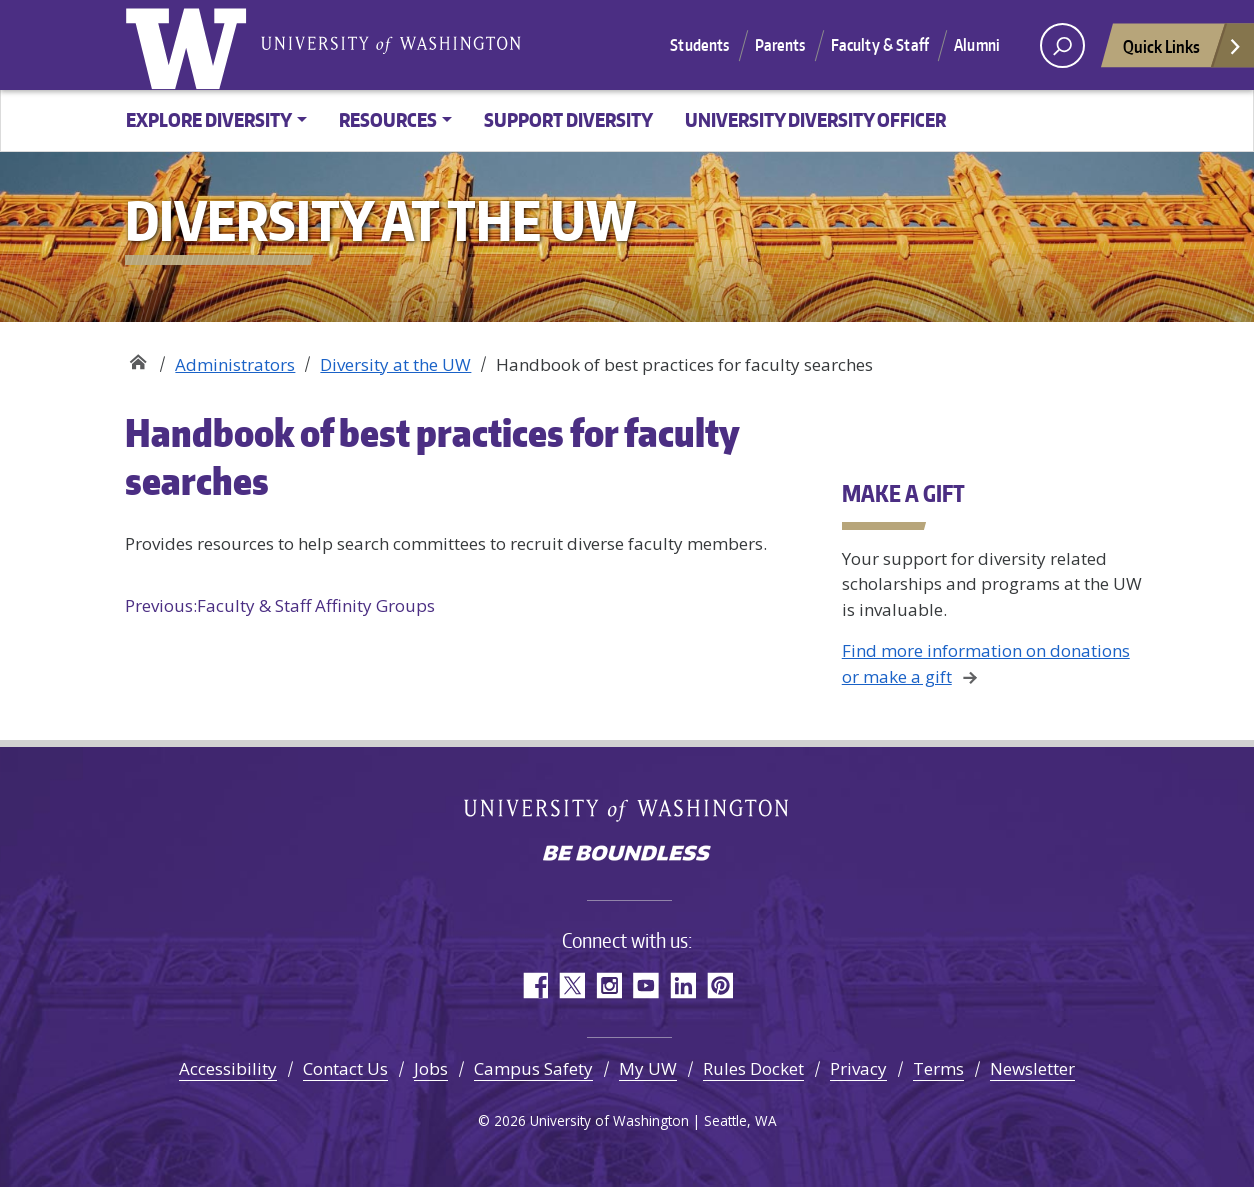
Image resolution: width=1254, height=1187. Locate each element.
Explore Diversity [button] (209, 119)
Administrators (235, 364)
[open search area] (1062, 45)
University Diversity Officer (815, 119)
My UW (648, 1068)
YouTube (645, 985)
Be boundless (627, 855)
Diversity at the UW (137, 357)
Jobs (431, 1068)
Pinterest (719, 985)
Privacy (858, 1068)
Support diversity (568, 119)
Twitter (571, 985)
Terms (938, 1068)
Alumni (977, 45)
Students (699, 45)
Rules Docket (753, 1068)
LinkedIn (682, 985)
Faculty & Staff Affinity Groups (280, 606)
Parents (780, 45)
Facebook (534, 985)
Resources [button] (388, 119)
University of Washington (190, 45)
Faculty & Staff (880, 45)
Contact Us (345, 1068)
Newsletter (1032, 1068)
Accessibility (228, 1068)
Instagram (608, 985)
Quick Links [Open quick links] (1183, 51)
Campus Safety (533, 1068)
